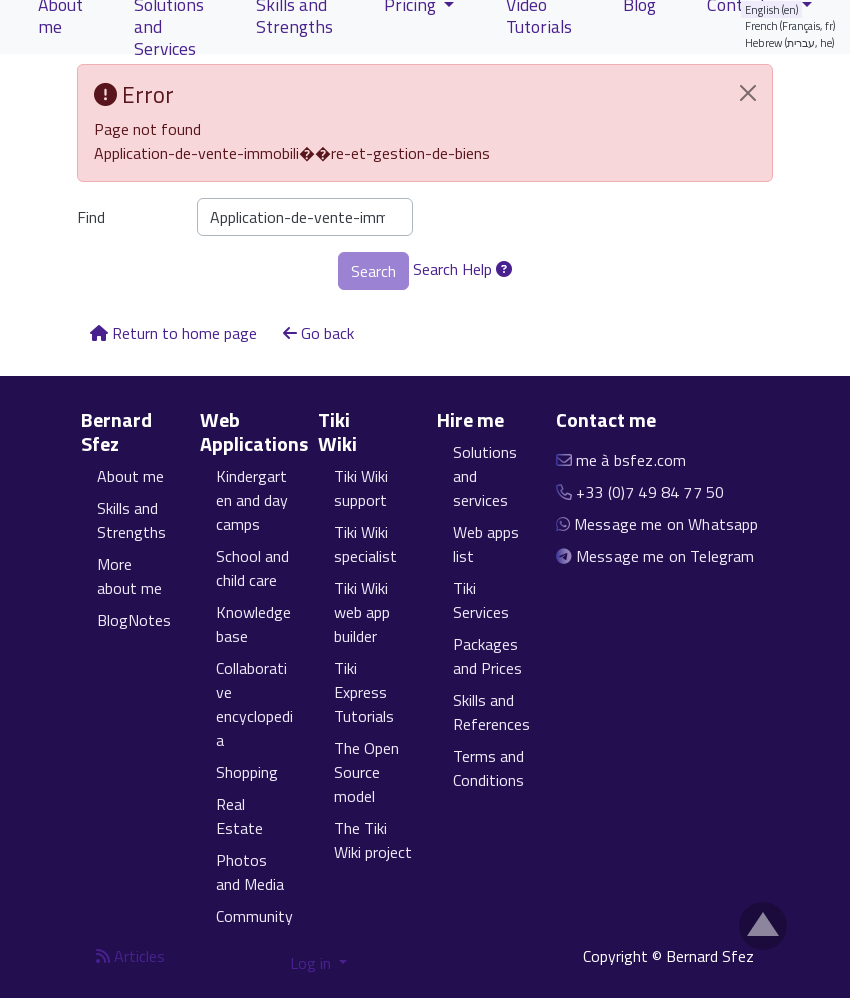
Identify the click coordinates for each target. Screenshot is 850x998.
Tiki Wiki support (361, 488)
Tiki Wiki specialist (365, 544)
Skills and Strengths (131, 520)
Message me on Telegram (665, 556)
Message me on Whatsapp (666, 524)
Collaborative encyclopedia (254, 704)
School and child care (252, 568)
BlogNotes (134, 620)
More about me (129, 576)
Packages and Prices (487, 656)
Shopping (247, 772)
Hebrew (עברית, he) (790, 42)
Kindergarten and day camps (252, 500)
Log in (312, 963)
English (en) (772, 9)
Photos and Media (250, 872)
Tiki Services (481, 600)
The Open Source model (366, 772)
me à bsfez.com (631, 460)
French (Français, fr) (790, 25)
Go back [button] (318, 333)
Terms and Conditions (488, 768)
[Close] (748, 93)
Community (254, 916)
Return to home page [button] (173, 333)
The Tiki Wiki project (373, 840)
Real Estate (239, 816)
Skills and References (491, 712)
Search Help (462, 269)
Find (91, 217)
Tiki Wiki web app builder (362, 612)
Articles (130, 956)
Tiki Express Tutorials (364, 692)
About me (130, 476)
